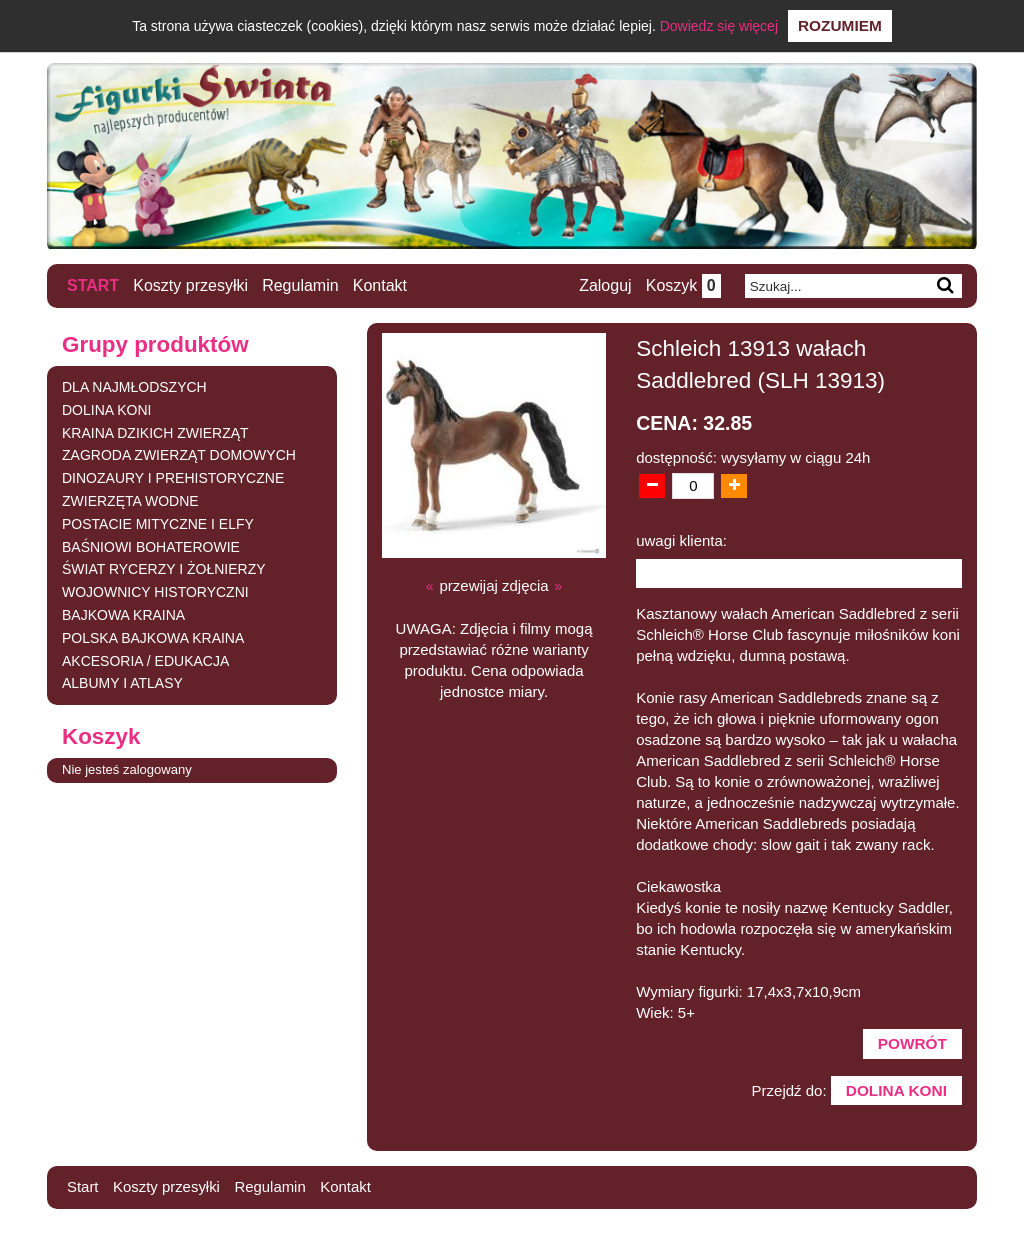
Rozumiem (840, 25)
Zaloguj (603, 286)
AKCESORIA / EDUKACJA (145, 661)
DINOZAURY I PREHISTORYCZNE (173, 479)
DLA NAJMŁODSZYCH (134, 388)
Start (93, 285)
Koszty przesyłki (191, 285)
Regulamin (301, 285)
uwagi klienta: (681, 540)
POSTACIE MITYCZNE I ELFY (158, 524)
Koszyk (681, 286)
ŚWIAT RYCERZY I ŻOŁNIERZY (164, 570)
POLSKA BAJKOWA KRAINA (153, 638)
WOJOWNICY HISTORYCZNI (155, 593)
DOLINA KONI (106, 410)
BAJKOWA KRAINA (123, 616)
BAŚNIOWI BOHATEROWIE (151, 547)
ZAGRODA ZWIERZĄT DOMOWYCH (179, 456)
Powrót (910, 1048)
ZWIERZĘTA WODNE (130, 502)
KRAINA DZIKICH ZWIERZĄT (155, 433)
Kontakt (381, 285)
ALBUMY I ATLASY (122, 684)
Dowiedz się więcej (719, 26)
